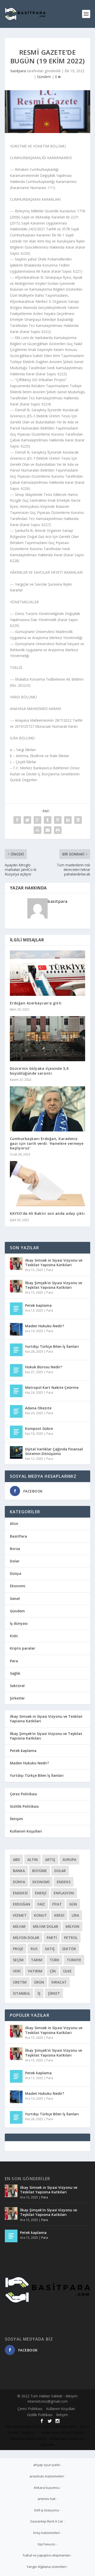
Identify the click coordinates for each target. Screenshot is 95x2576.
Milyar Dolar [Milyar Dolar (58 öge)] (45, 1926)
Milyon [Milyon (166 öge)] (72, 1926)
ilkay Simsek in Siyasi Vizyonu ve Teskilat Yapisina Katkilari (53, 1262)
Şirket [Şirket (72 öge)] (54, 1993)
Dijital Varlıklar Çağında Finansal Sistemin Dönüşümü (54, 1451)
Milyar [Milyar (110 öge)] (19, 1926)
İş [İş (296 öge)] (39, 1993)
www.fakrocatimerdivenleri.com (51, 2426)
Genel (15, 1598)
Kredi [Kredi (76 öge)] (59, 1915)
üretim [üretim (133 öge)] (20, 1982)
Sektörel (17, 1685)
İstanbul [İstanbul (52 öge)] (21, 1993)
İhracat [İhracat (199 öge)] (59, 1982)
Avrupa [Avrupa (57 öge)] (69, 1859)
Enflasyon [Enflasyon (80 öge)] (64, 1893)
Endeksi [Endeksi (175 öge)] (20, 1893)
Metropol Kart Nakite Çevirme (52, 1387)
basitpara (18, 70)
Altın (14, 1523)
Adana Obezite (38, 1408)
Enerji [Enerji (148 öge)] (40, 1893)
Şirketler (17, 1698)
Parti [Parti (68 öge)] (52, 1937)
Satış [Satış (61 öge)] (50, 1948)
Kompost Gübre (39, 1428)
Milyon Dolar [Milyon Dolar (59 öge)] (26, 1937)
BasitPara (18, 1536)
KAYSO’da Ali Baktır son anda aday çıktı (47, 1213)
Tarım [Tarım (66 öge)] (36, 1959)
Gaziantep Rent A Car (47, 2521)
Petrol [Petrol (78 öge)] (71, 1937)
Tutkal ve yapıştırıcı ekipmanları (47, 2555)
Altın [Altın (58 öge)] (32, 1859)
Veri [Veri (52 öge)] (17, 1971)
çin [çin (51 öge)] (53, 1971)
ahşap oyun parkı (47, 2464)
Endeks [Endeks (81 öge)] (63, 1881)
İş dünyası (19, 1623)
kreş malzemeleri (47, 2532)
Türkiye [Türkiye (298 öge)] (74, 1959)
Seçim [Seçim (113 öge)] (18, 1959)
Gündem (44, 76)
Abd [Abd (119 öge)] (16, 1859)
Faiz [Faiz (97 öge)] (41, 1904)
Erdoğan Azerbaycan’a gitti (36, 1003)
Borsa (15, 1548)
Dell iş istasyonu (47, 2510)
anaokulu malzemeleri (47, 2476)
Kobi (14, 1635)
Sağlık (15, 1673)
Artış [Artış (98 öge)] (50, 1859)
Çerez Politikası (23, 1793)
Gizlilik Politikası (24, 1806)
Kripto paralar (22, 1648)
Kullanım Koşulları (26, 1831)
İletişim (16, 1818)
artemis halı (46, 2498)
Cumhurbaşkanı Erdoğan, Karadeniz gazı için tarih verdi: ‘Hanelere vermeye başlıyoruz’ (47, 1143)
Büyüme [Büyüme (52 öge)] (39, 1870)
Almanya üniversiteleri (28, 2438)
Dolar (15, 1561)
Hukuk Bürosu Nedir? (43, 1367)
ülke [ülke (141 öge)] (67, 1971)
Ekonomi (17, 1585)
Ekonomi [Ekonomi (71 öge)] (40, 1881)
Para (49, 1270)
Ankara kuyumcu (47, 2487)
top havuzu (15, 2426)
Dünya (15, 1573)
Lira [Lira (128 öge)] (75, 1915)
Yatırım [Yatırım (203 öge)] (35, 1971)
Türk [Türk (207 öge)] (54, 1959)
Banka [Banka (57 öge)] (19, 1870)
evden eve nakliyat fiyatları (63, 2432)
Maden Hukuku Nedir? (44, 1325)
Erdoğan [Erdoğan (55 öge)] (21, 1904)
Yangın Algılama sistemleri (47, 2566)
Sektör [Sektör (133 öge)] (69, 1948)
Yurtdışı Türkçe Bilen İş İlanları (52, 1346)
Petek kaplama (38, 1305)
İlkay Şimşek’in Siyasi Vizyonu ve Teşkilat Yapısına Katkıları (53, 1285)
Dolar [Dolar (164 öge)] (60, 1870)
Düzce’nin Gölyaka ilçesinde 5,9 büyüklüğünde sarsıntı (39, 1070)
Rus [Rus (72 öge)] (34, 1948)
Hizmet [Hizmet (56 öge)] (20, 1915)
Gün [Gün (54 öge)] (73, 1904)
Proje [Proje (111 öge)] (18, 1948)
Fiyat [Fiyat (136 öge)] (57, 1904)
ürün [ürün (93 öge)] (39, 1982)
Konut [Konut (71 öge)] (40, 1915)
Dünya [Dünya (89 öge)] (19, 1881)
